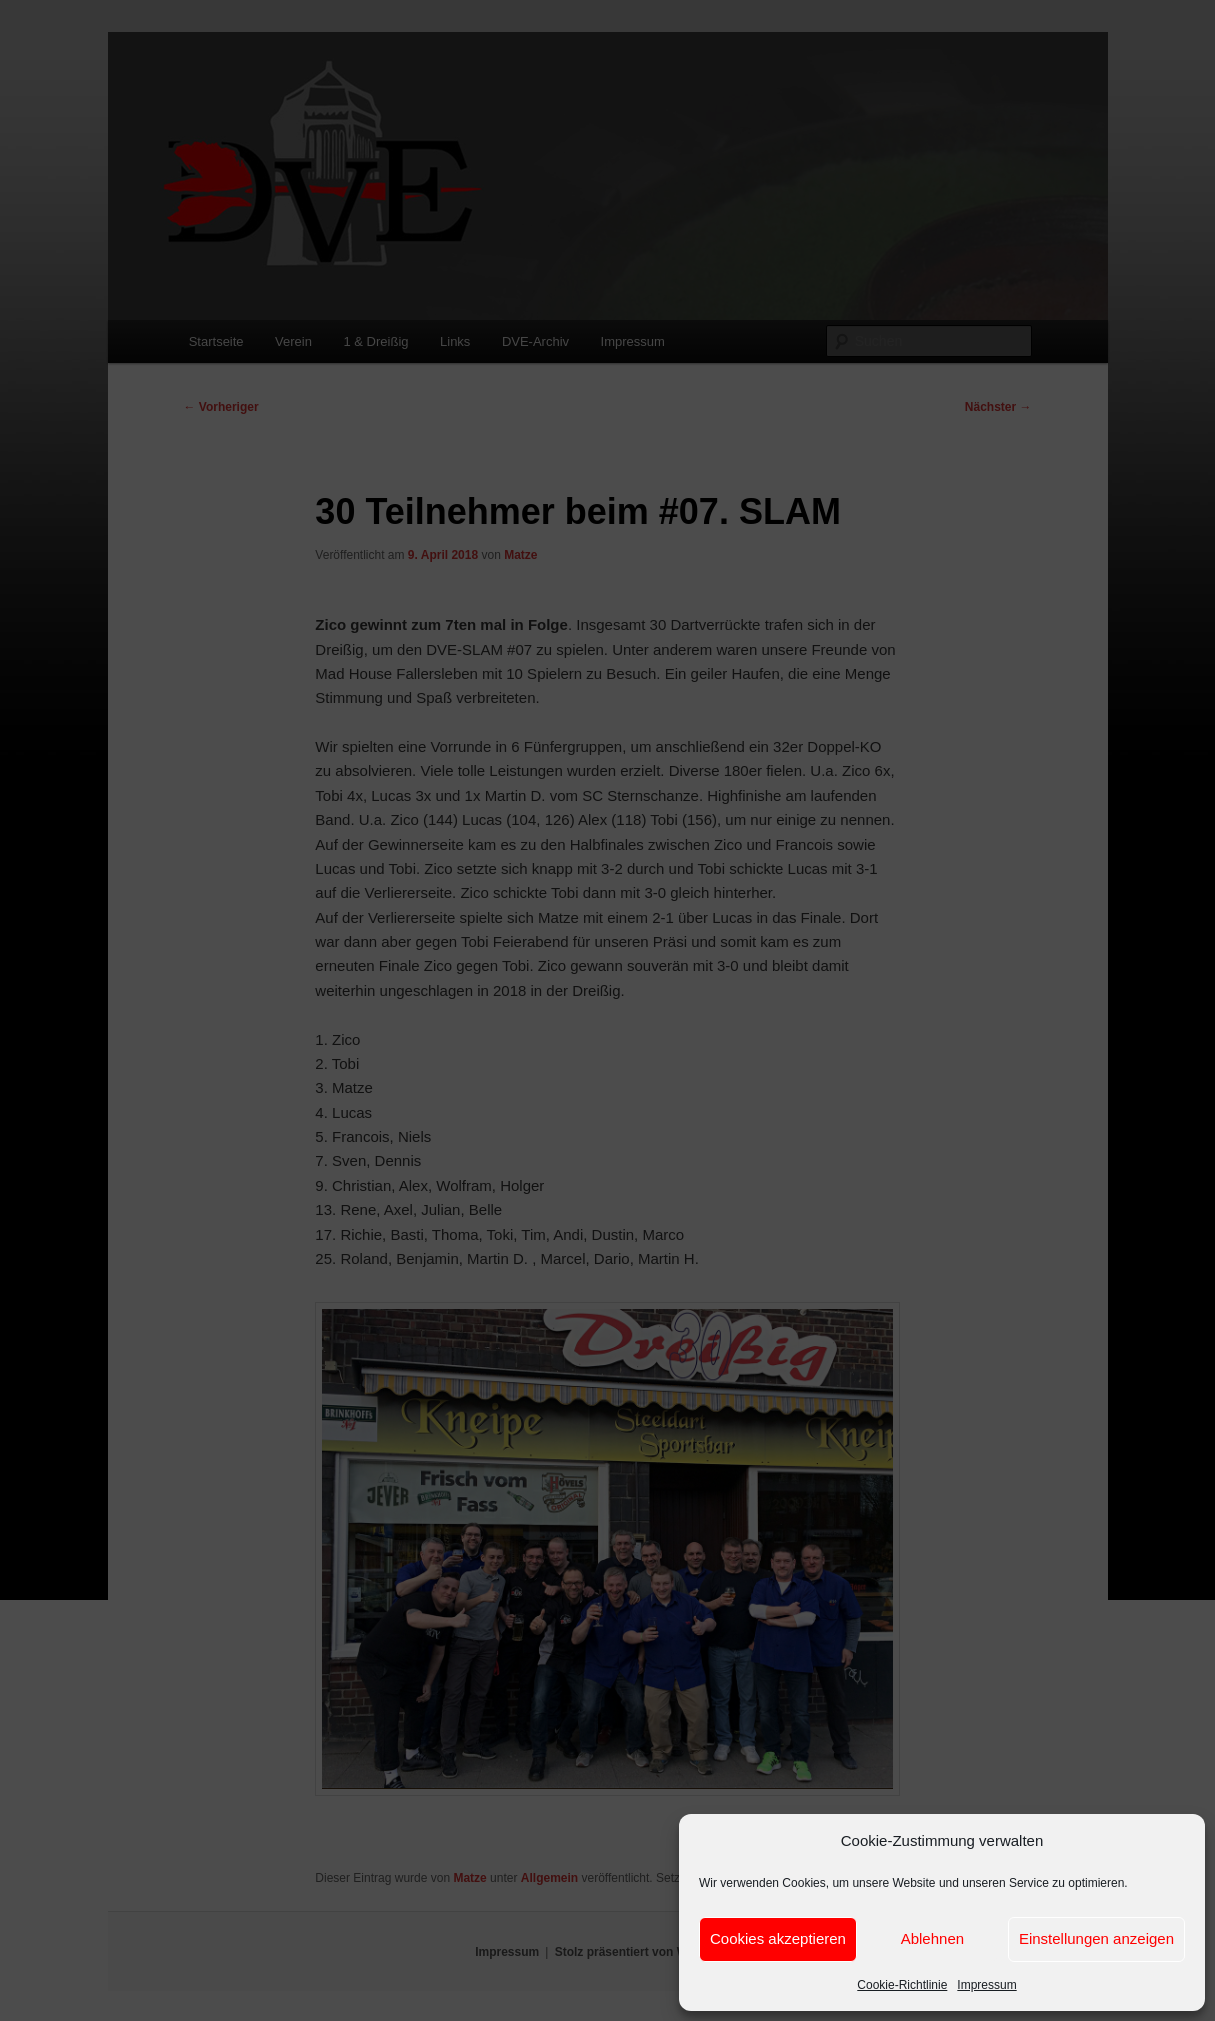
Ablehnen (932, 1938)
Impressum (986, 1985)
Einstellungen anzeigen (1096, 1938)
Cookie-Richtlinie (902, 1985)
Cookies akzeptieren (778, 1938)
